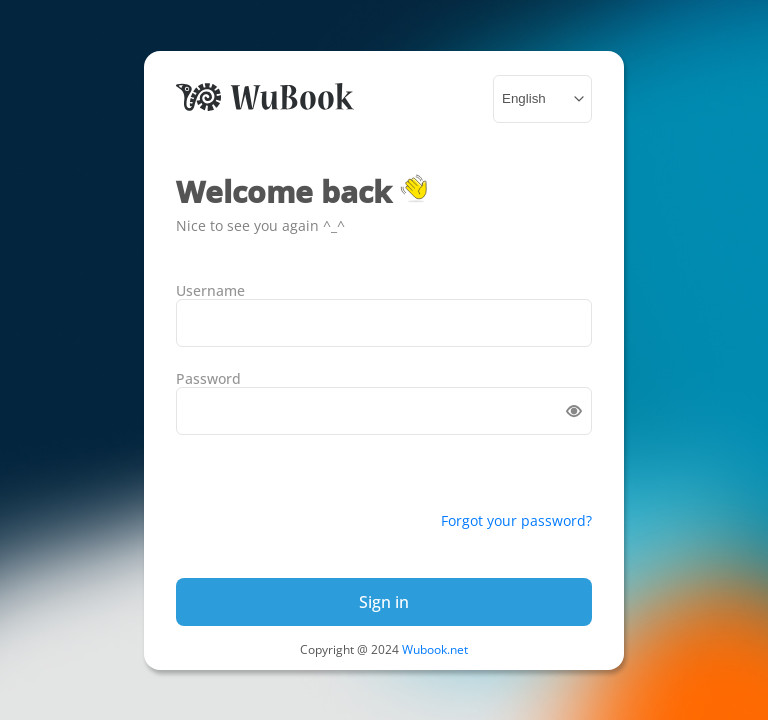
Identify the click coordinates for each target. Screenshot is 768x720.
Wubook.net (435, 649)
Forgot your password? (516, 520)
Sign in (384, 602)
